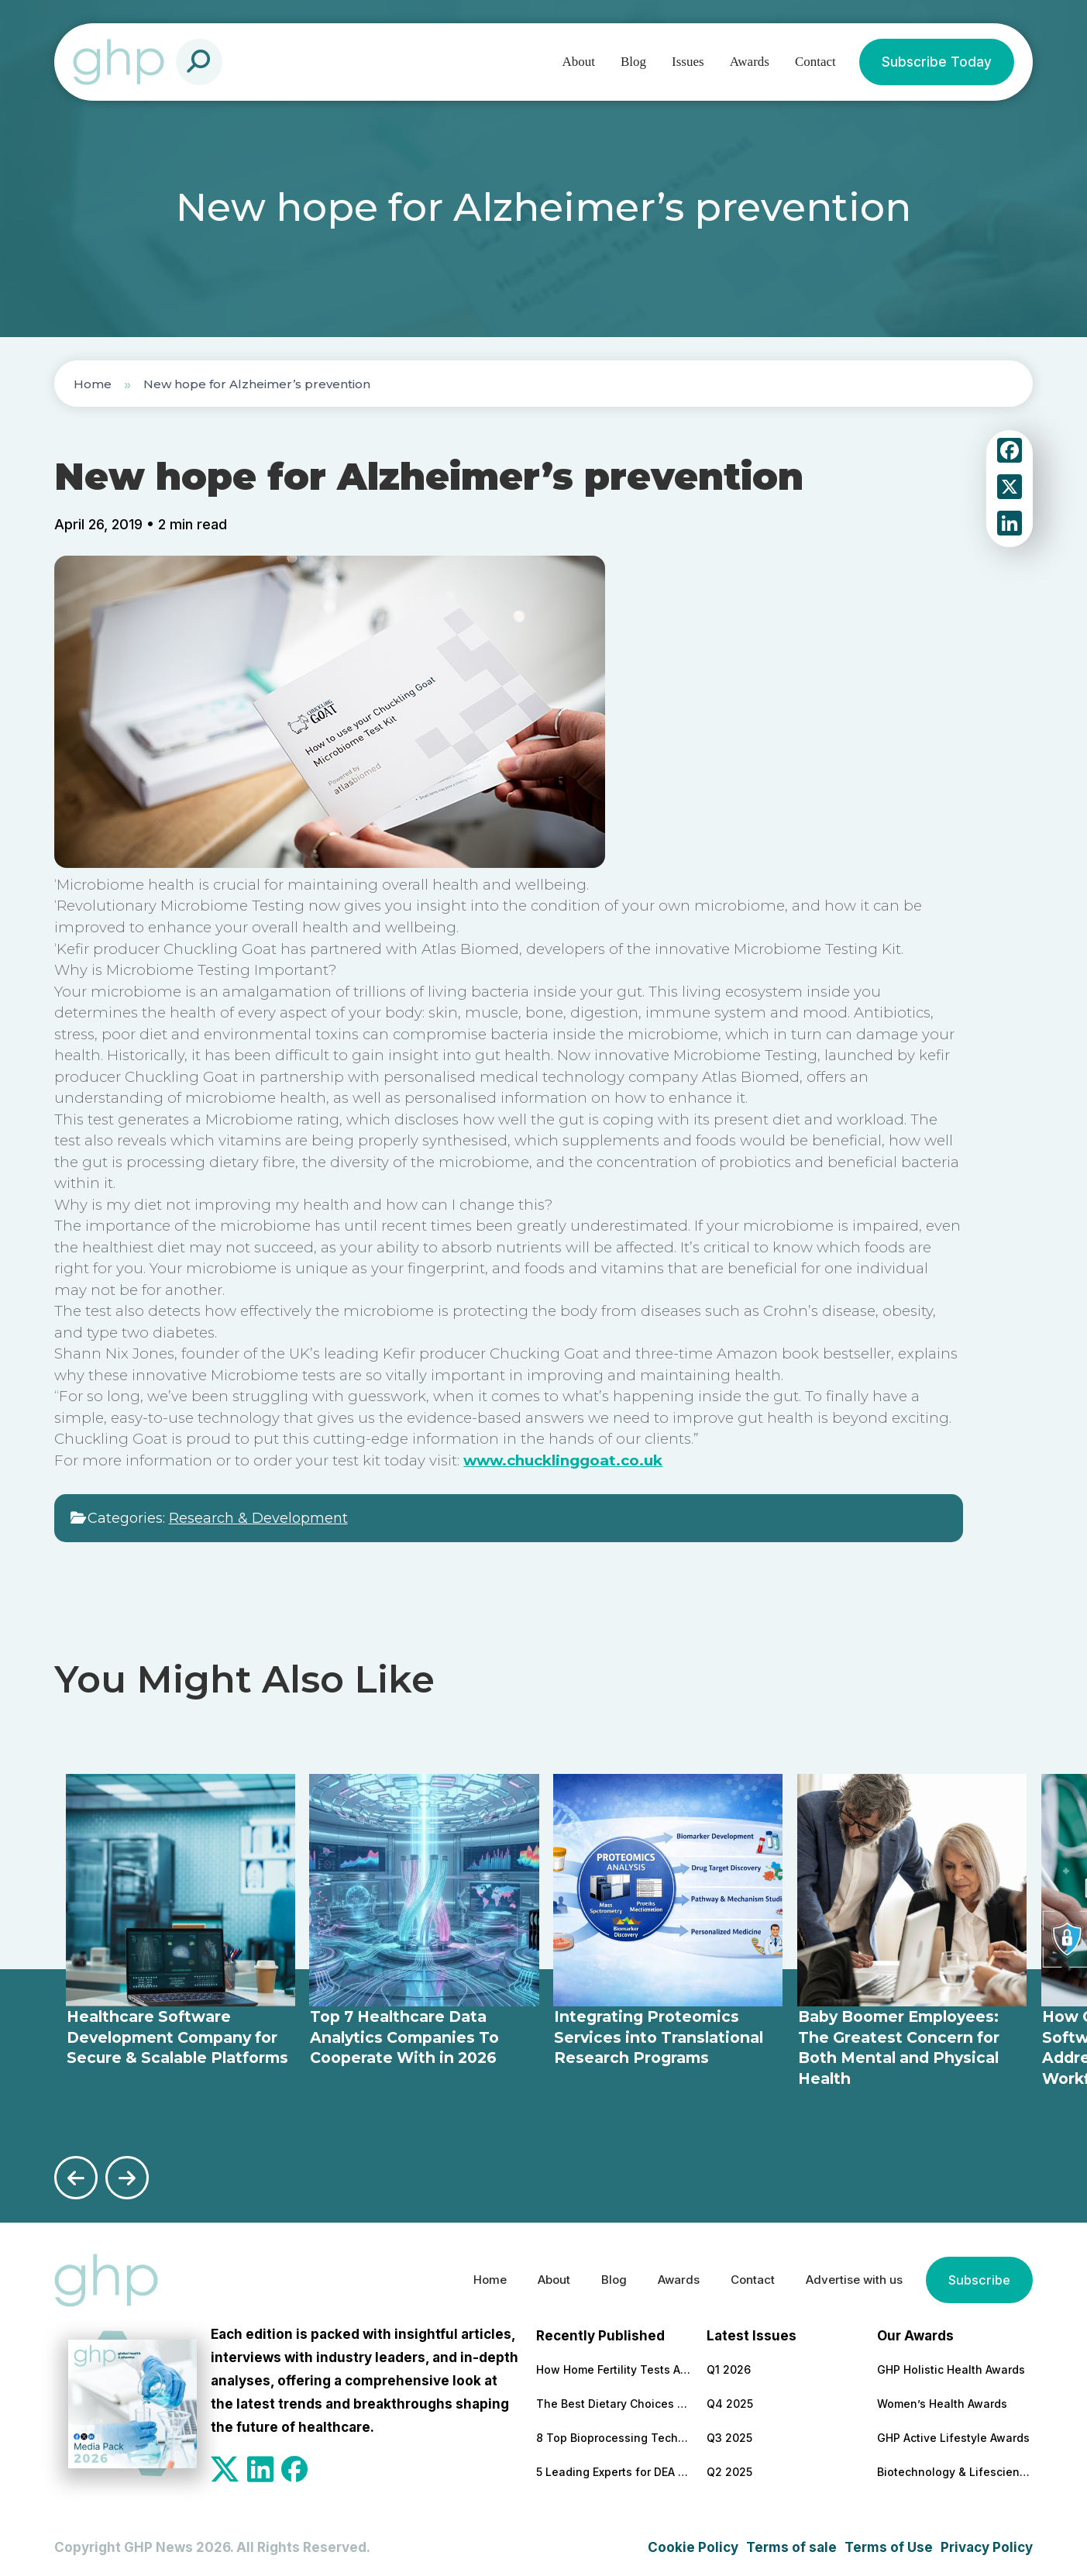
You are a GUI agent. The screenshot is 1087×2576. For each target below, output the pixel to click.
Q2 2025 (729, 2467)
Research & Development (258, 1518)
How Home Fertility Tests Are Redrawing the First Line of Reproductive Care (613, 2364)
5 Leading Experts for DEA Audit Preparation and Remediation (613, 2467)
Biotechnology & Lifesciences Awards (954, 2467)
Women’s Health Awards (942, 2399)
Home (93, 384)
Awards (749, 61)
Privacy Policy (987, 2542)
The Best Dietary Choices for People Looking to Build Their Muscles (613, 2399)
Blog (633, 61)
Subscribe (977, 2276)
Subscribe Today (937, 62)
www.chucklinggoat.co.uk (562, 1460)
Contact (815, 61)
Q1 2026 (729, 2364)
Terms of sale (791, 2542)
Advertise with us (844, 2276)
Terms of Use (888, 2542)
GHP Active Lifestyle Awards (953, 2433)
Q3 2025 (729, 2433)
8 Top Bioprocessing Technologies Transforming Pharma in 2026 (613, 2433)
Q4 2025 (730, 2399)
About (579, 61)
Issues (688, 61)
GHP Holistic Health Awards (951, 2364)
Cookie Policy (693, 2542)
